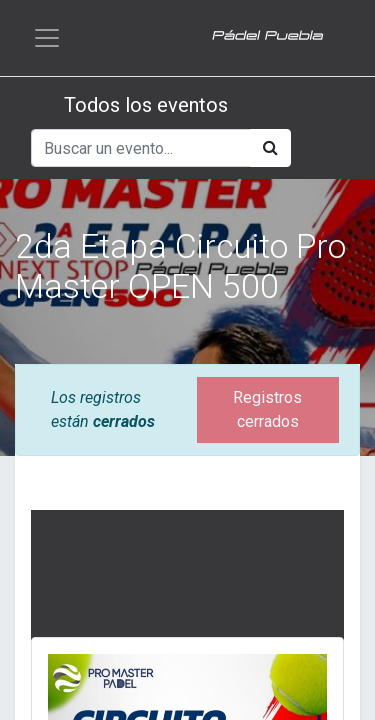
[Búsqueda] (270, 148)
